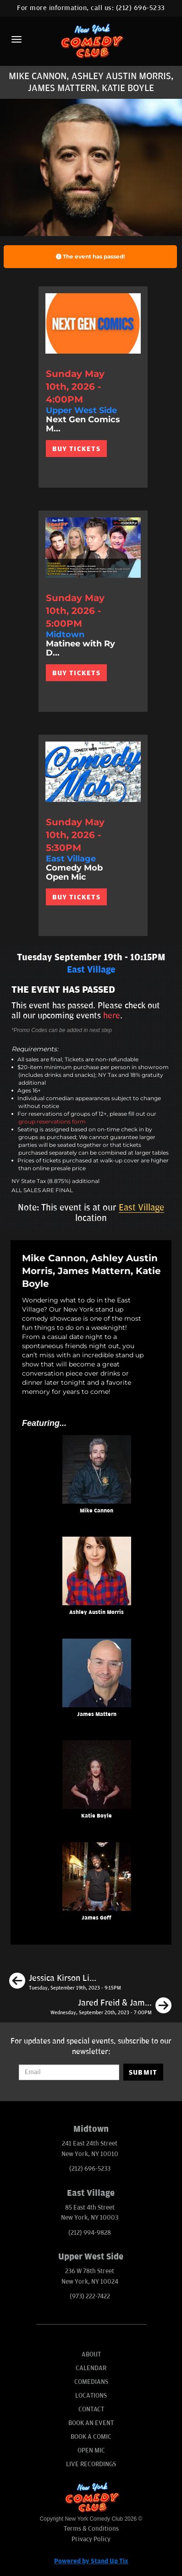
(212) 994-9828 (89, 2233)
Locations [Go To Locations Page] (91, 2395)
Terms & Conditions (91, 2529)
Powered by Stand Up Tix (91, 2561)
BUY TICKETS (76, 449)
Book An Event (91, 2423)
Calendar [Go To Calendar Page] (91, 2368)
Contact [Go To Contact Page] (91, 2409)
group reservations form (52, 1121)
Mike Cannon (96, 1510)
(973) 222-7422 (90, 2296)
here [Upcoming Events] (111, 1016)
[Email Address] (69, 2072)
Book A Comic (91, 2437)
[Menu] (16, 39)
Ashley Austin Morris (96, 1612)
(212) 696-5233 (140, 8)
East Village (141, 1207)
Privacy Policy (91, 2539)
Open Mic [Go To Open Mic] (91, 2450)
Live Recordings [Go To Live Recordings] (91, 2464)
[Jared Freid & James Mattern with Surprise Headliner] (110, 2007)
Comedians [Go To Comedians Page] (91, 2382)
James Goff (96, 1918)
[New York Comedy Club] (91, 40)
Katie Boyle (96, 1815)
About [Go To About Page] (91, 2354)
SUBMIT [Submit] (143, 2072)
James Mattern (96, 1714)
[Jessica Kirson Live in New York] (65, 1982)
